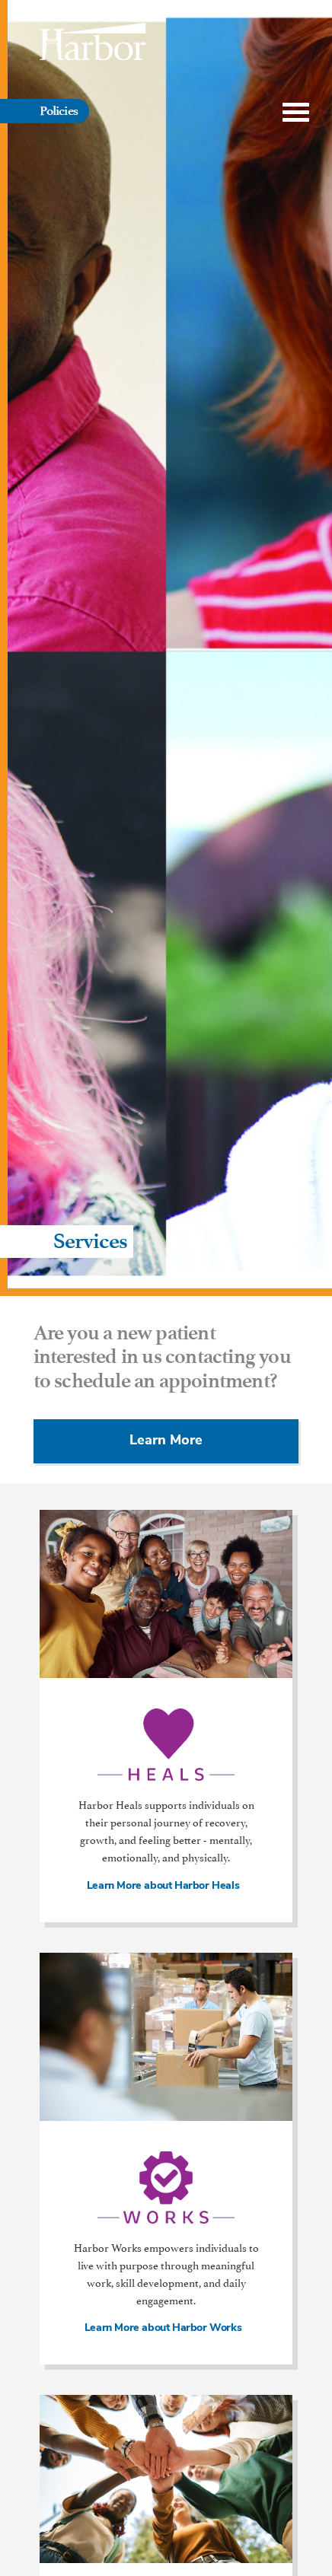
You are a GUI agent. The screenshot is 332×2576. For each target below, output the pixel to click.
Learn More (166, 1441)
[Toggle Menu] (296, 113)
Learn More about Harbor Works (166, 2328)
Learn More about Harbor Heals (166, 1886)
